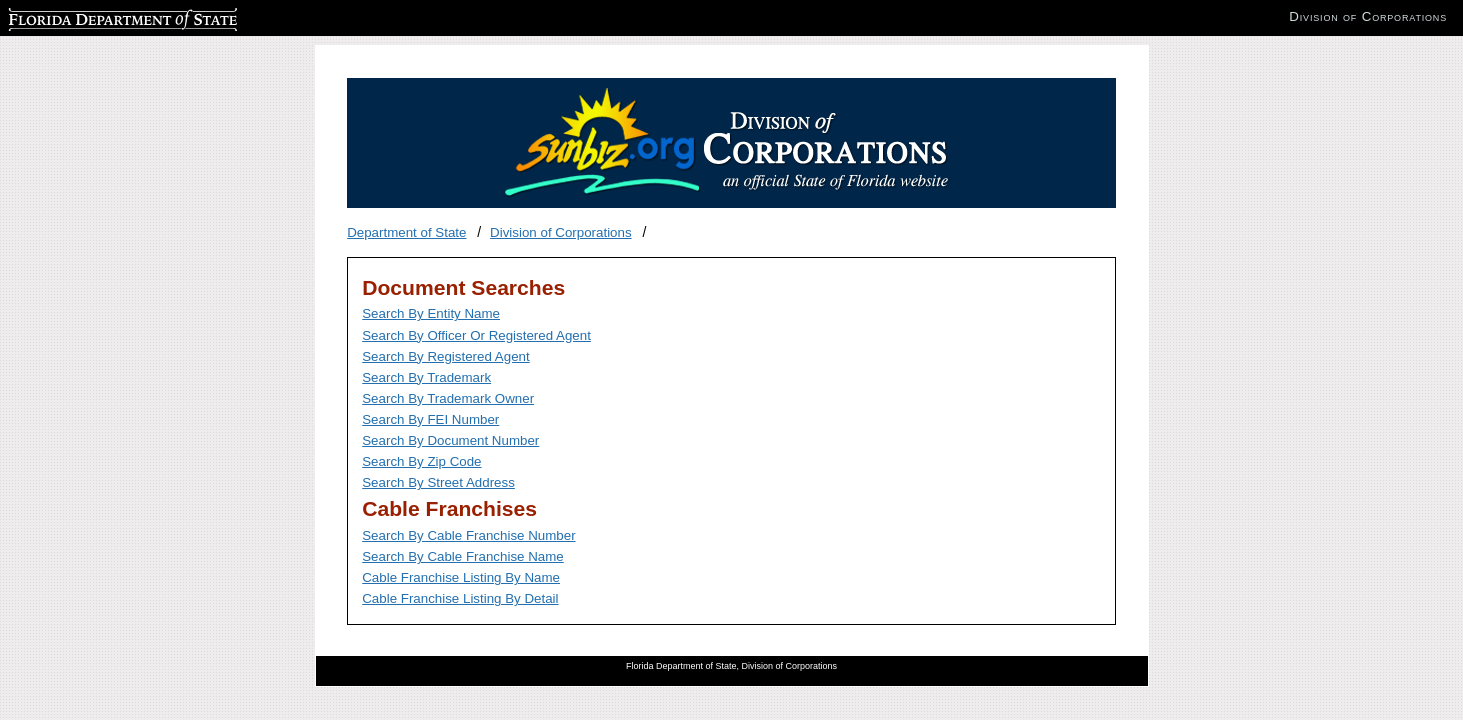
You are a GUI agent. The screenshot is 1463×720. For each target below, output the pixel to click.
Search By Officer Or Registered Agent (476, 335)
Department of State (406, 232)
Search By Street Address (438, 482)
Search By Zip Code (421, 461)
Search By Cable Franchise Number (468, 535)
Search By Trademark (426, 377)
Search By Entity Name (431, 313)
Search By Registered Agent (445, 356)
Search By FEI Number (430, 419)
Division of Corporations (561, 232)
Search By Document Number (450, 440)
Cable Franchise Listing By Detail (460, 598)
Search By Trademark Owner (448, 398)
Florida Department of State (90, 16)
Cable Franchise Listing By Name (461, 577)
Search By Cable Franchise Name (463, 556)
